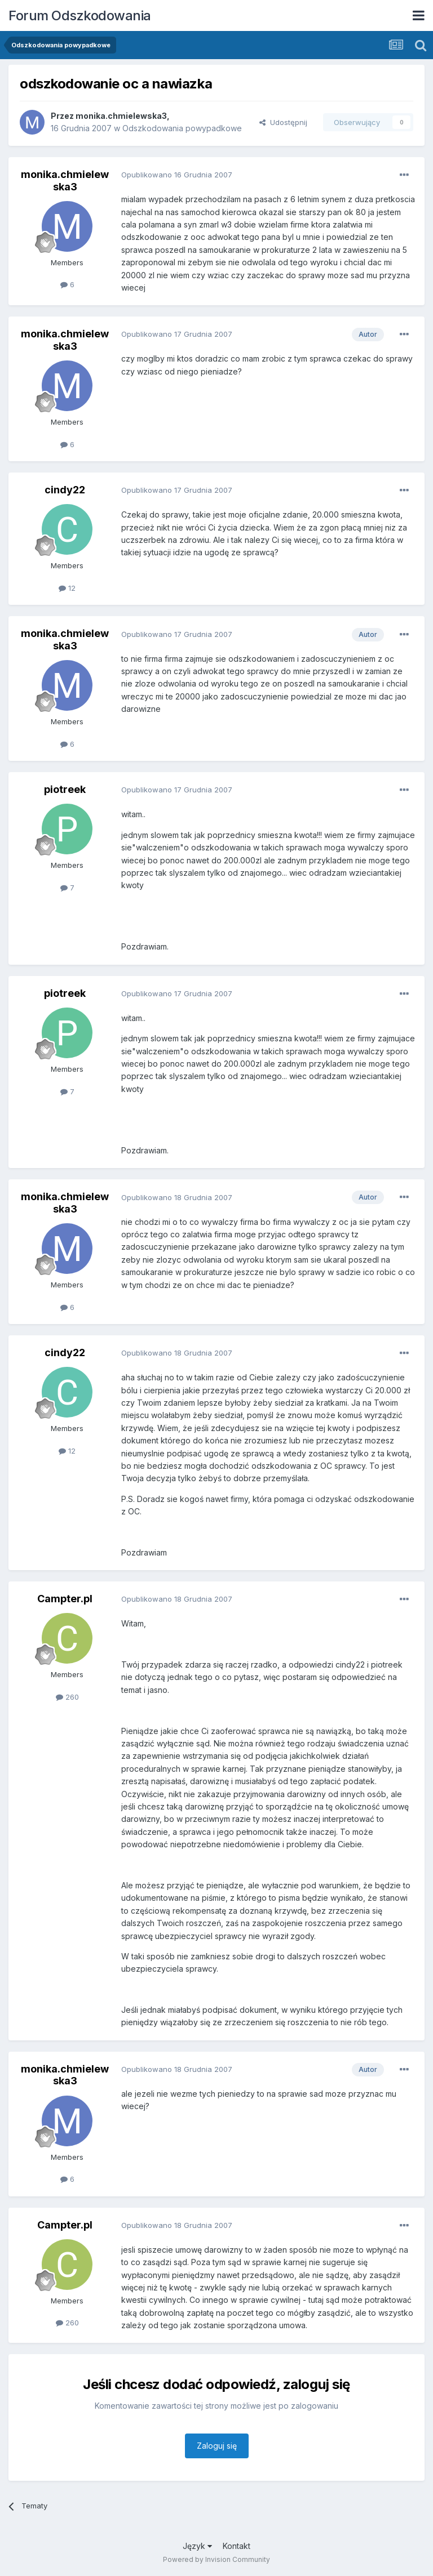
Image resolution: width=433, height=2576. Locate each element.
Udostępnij (283, 122)
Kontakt (236, 2546)
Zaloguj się (217, 2445)
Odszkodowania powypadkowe (182, 128)
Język (197, 2546)
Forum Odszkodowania (79, 15)
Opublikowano (176, 174)
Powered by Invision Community (216, 2559)
